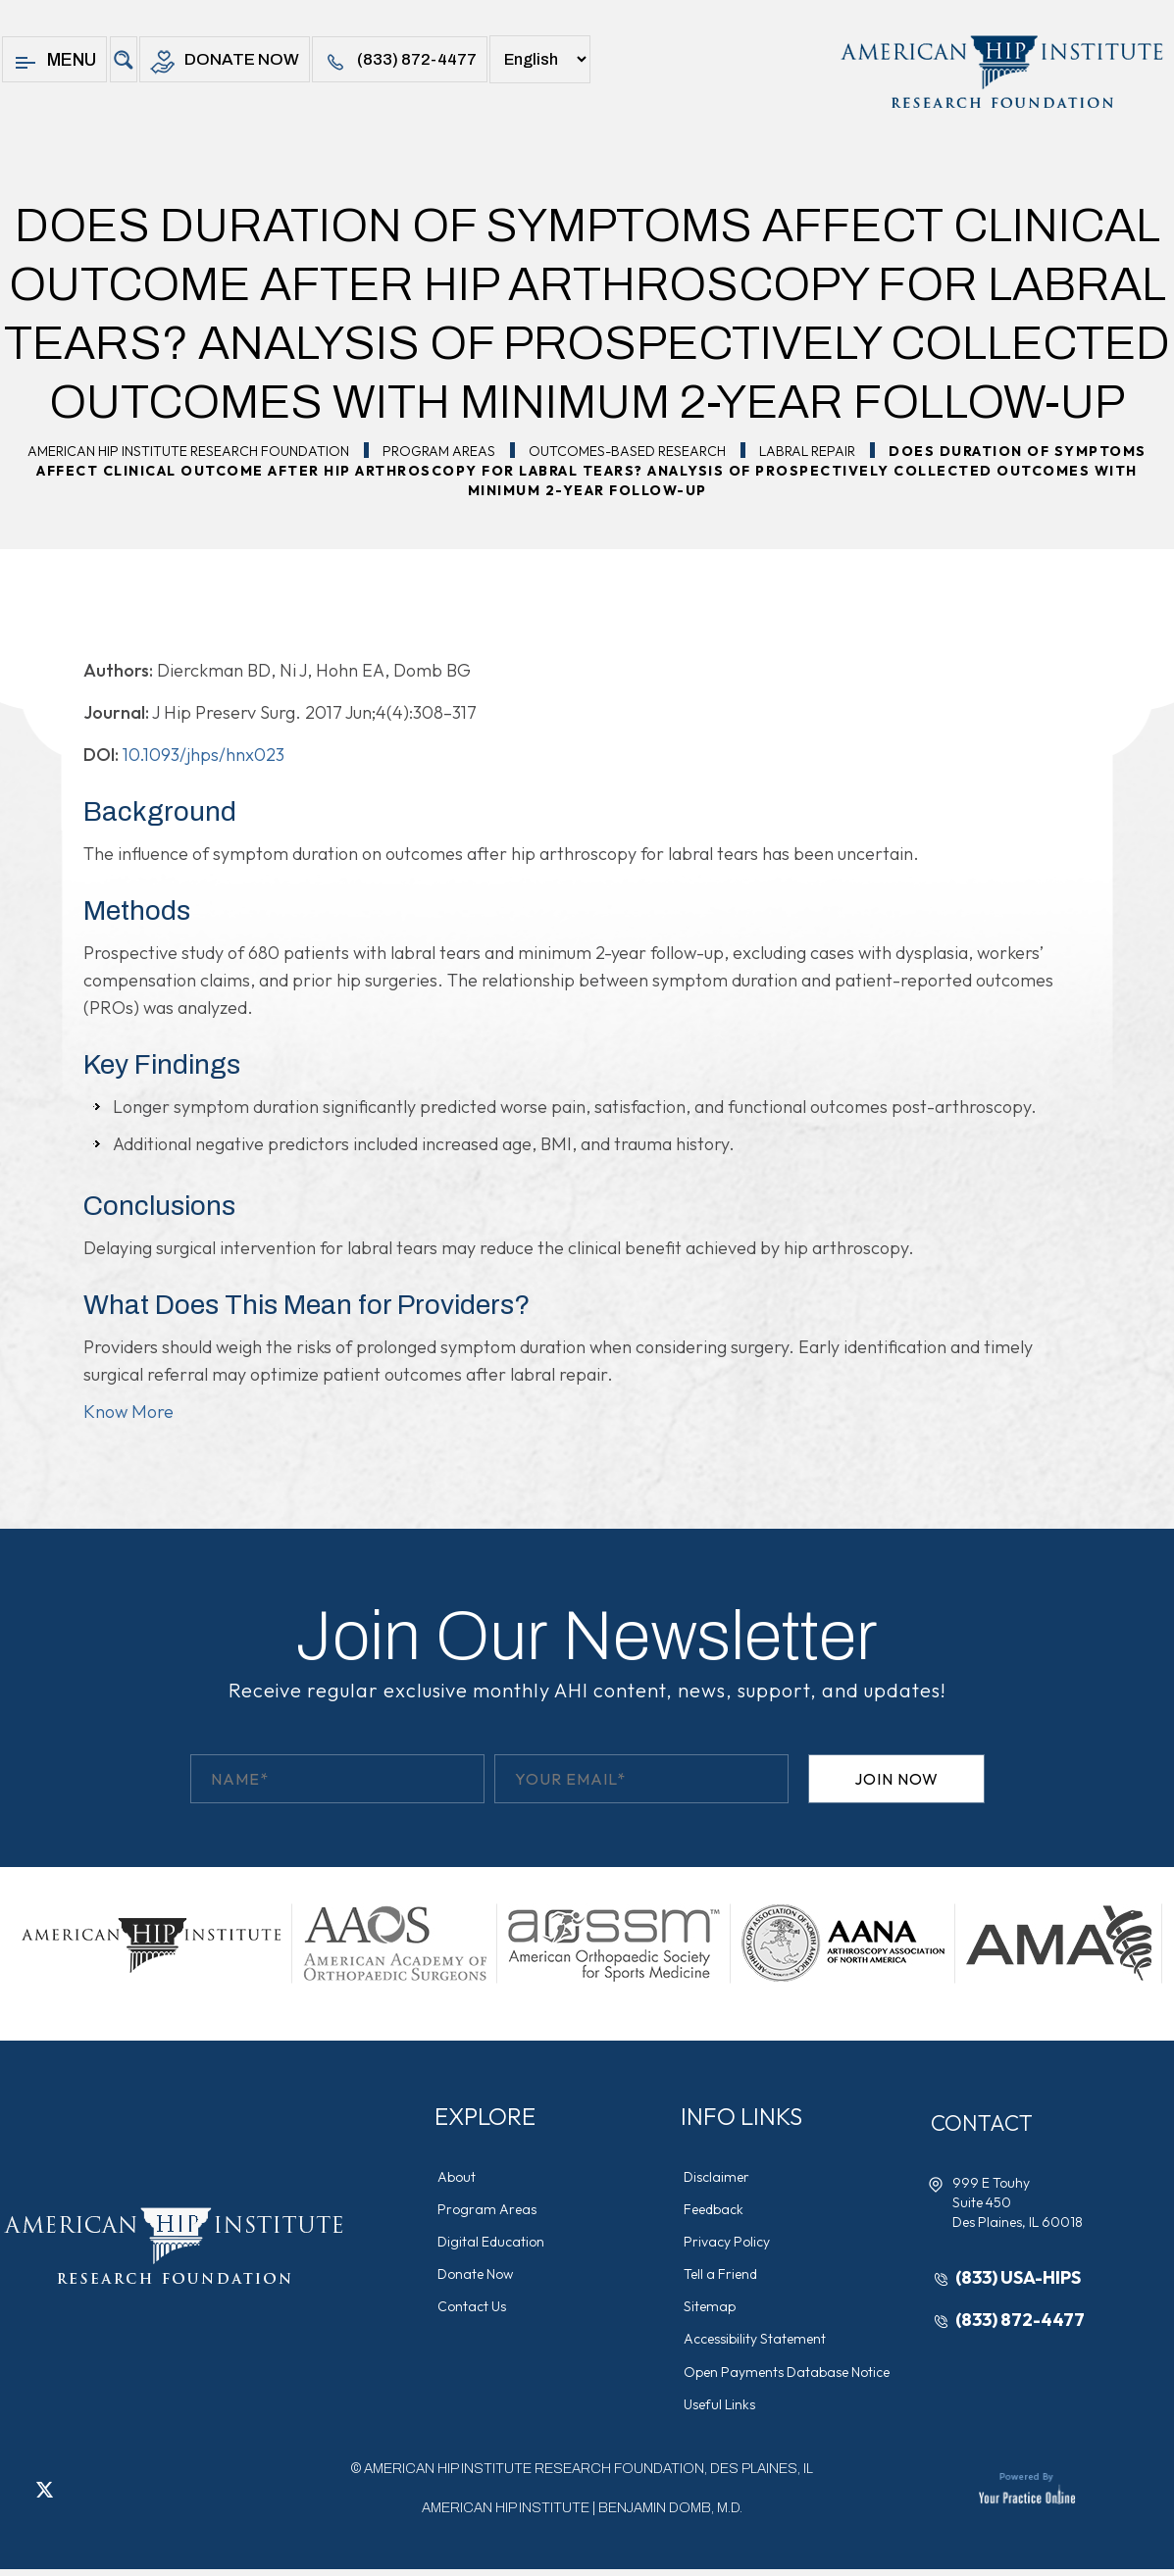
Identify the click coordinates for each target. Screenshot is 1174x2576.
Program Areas (439, 451)
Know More (128, 1411)
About (458, 2177)
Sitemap (712, 2310)
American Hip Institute (505, 2514)
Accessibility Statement (757, 2343)
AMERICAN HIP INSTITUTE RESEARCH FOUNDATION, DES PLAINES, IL (588, 2475)
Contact (987, 2123)
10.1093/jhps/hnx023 (203, 754)
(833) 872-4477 (409, 62)
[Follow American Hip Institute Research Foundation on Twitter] (44, 2495)
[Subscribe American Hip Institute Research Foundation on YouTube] (132, 2495)
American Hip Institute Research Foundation (188, 451)
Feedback (715, 2210)
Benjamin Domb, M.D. (670, 2514)
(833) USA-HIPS (1020, 2278)
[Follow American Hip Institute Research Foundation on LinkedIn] (73, 2495)
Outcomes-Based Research (627, 451)
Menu (54, 62)
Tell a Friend (722, 2277)
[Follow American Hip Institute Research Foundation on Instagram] (103, 2495)
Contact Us (473, 2310)
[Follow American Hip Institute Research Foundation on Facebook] (14, 2495)
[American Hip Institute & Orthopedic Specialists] (1000, 71)
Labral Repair (807, 451)
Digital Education (492, 2243)
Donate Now (226, 62)
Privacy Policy (729, 2243)
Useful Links (721, 2410)
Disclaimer (718, 2177)
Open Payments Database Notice (789, 2377)
